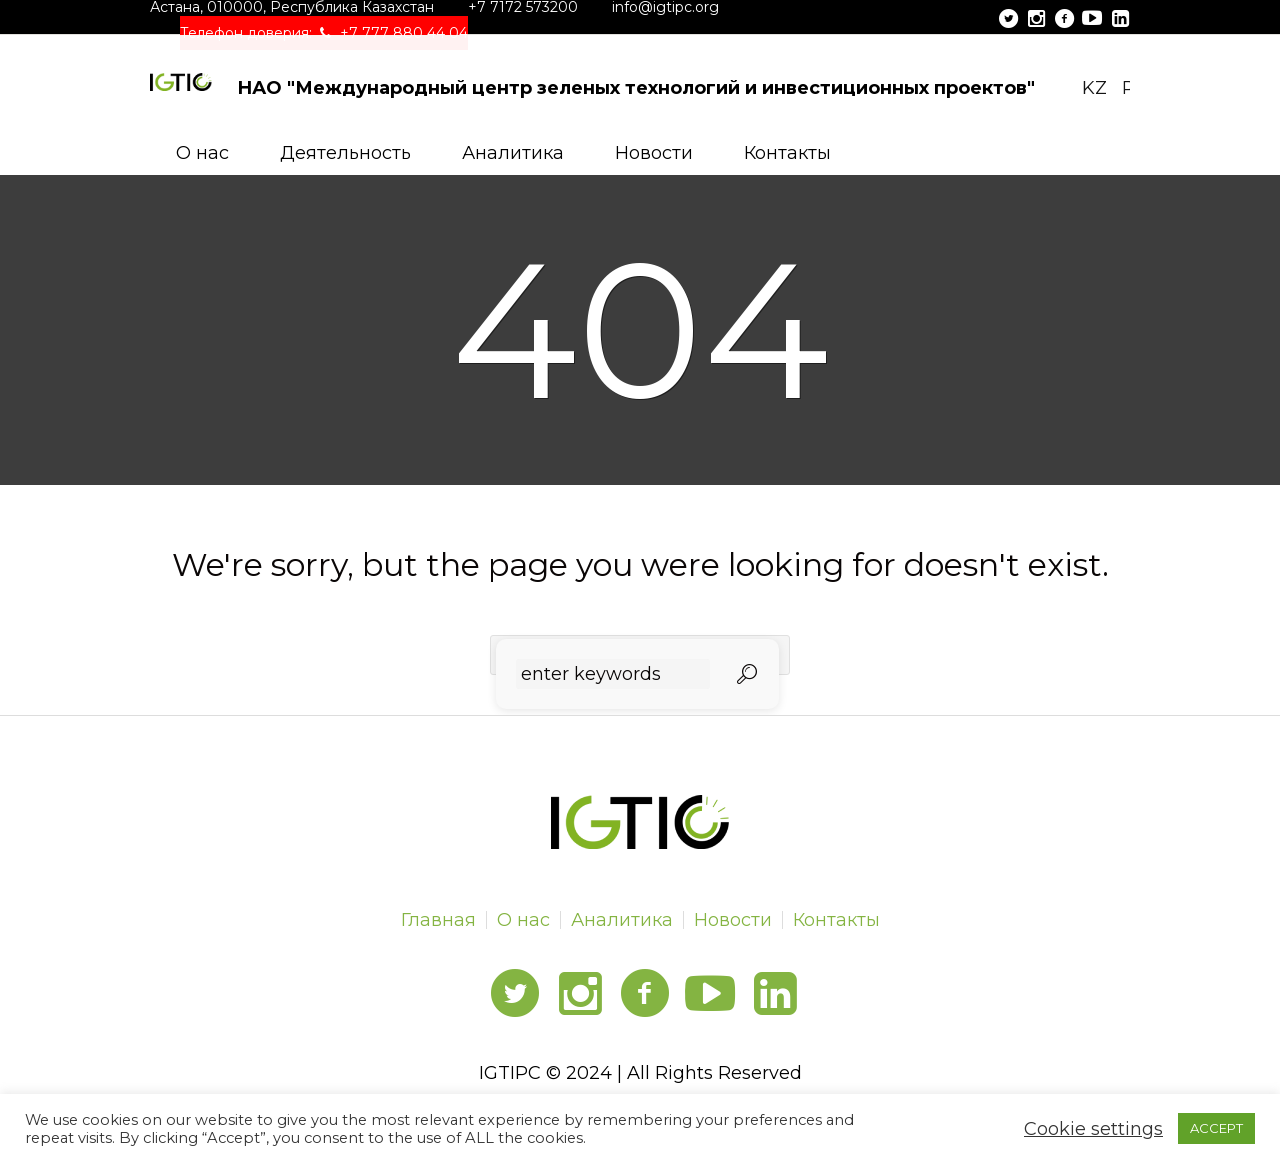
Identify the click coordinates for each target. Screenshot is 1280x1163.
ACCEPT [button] (1216, 1128)
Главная (438, 920)
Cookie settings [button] (1093, 1129)
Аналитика (622, 920)
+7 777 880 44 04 (404, 33)
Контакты (836, 920)
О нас (523, 920)
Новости (733, 920)
